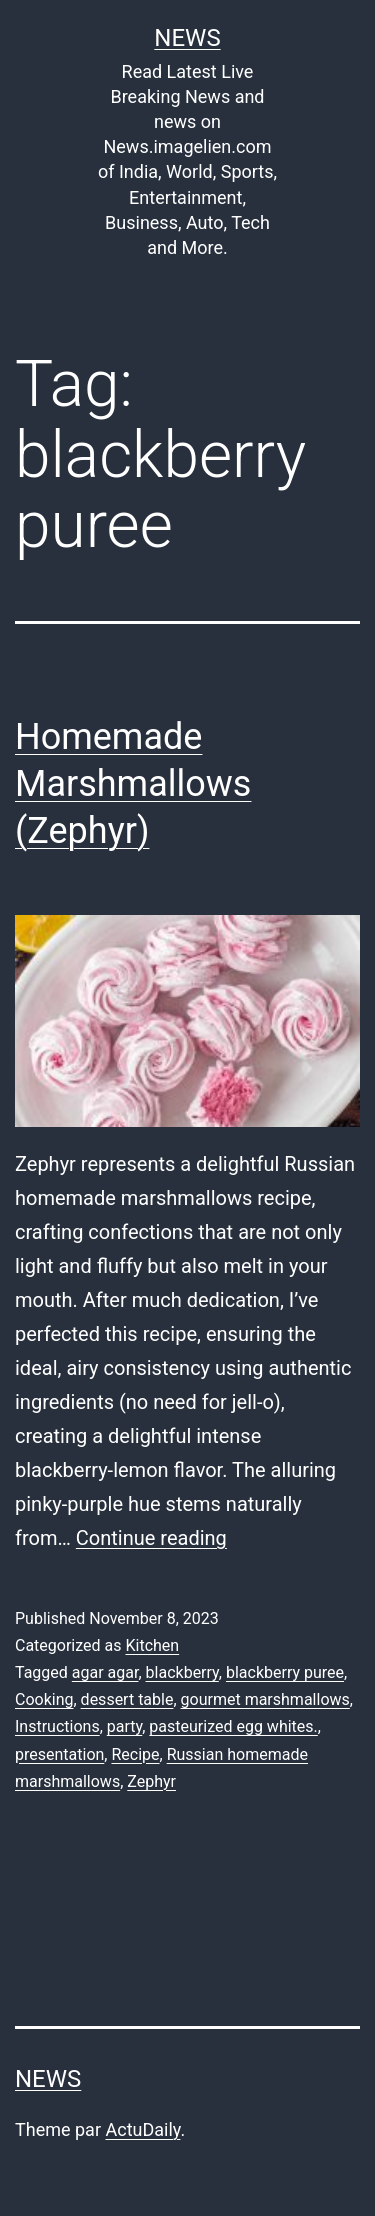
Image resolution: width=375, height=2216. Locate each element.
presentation (59, 1754)
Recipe (135, 1754)
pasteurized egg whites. (233, 1726)
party (124, 1726)
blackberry (182, 1672)
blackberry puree (285, 1672)
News (187, 38)
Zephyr (151, 1781)
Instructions (57, 1726)
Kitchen (152, 1645)
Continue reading (151, 1538)
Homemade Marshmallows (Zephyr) (133, 784)
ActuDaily (142, 2129)
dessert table (127, 1699)
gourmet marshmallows (265, 1699)
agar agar (105, 1672)
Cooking (44, 1699)
